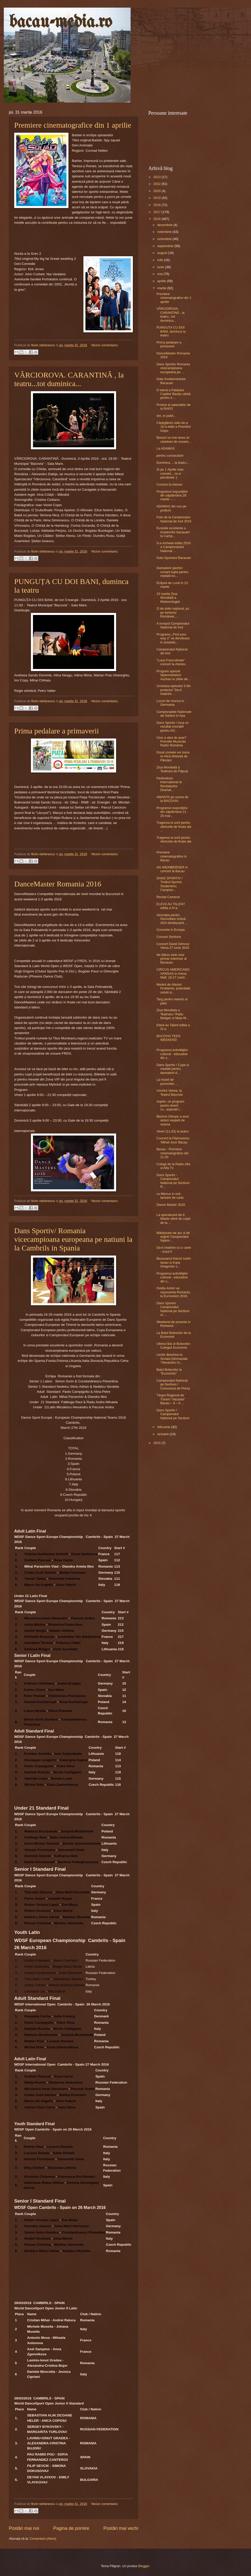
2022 (157, 184)
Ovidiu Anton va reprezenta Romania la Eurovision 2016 (173, 1292)
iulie (160, 260)
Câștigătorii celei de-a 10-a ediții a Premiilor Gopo (173, 427)
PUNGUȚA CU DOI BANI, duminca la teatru (170, 331)
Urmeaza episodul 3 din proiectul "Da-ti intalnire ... (173, 690)
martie (162, 288)
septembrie (165, 246)
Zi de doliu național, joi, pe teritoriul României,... (173, 612)
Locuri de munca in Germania (170, 703)
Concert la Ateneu (169, 484)
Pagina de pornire (71, 2528)
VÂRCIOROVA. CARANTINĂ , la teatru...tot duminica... (69, 379)
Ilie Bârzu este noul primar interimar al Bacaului (171, 959)
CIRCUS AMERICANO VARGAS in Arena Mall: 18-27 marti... (172, 973)
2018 (157, 205)
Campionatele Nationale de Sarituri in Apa (173, 713)
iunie (161, 267)
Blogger (143, 2566)
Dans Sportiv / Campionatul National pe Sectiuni (172, 1414)
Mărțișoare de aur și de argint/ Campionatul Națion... (173, 1237)
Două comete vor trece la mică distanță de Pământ (172, 756)
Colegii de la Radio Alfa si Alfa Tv (173, 1166)
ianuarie (163, 1434)
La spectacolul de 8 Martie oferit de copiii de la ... (173, 1219)
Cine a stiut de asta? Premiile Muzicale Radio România (171, 741)
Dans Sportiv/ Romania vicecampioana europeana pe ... (173, 368)
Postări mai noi (24, 2528)
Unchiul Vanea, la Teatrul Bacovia (169, 1092)
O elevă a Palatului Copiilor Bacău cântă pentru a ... (173, 394)
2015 (157, 1443)
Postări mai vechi (120, 2528)
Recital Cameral (168, 897)
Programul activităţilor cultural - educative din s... (172, 1054)
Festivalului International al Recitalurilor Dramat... (169, 784)
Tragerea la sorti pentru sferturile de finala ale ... (173, 826)
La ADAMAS (165, 448)
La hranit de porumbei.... (166, 1081)
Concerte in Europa (170, 930)
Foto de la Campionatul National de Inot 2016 (173, 519)
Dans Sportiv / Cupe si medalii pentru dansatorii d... (172, 1069)
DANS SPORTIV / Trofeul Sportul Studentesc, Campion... (169, 884)
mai (160, 274)
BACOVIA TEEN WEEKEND (168, 1038)
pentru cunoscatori (169, 455)
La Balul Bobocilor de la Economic (173, 1334)
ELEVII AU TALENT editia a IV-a (170, 906)
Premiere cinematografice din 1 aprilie (72, 125)
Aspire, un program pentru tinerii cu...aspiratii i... (170, 1105)
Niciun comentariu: (104, 345)
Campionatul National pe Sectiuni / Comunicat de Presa (173, 1384)
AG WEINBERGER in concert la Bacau (172, 869)
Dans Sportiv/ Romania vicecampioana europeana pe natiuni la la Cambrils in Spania (73, 1239)
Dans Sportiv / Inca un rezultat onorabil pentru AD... (172, 726)
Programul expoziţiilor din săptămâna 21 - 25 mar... (172, 812)
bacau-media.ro (60, 22)
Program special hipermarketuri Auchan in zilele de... (173, 675)
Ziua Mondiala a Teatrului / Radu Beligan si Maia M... (172, 1014)
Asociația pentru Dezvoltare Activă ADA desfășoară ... (171, 919)
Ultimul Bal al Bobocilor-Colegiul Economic (173, 1345)
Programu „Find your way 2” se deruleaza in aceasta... (172, 638)
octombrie (164, 239)
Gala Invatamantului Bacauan (171, 381)
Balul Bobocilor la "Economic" (169, 1371)
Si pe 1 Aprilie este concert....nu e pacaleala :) (170, 473)
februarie (164, 1427)
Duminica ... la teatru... (172, 463)
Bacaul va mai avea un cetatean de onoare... (173, 439)
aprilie (162, 281)
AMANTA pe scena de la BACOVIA (172, 799)
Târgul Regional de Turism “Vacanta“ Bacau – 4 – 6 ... (170, 1399)
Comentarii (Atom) (43, 2538)
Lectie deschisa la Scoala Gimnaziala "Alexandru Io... (171, 1358)
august (162, 253)
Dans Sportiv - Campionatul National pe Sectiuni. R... (173, 1181)
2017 (157, 212)
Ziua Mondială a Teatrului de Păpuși (172, 769)
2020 (157, 191)
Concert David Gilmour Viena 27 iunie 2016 (172, 946)
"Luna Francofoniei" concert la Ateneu (171, 662)
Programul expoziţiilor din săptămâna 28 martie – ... (172, 495)
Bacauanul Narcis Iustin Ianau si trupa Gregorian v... (173, 1262)
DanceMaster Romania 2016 (57, 884)
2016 (157, 219)
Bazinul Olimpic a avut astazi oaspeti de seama (172, 1120)
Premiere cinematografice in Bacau (171, 856)
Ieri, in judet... (166, 416)
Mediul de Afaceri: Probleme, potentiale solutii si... (173, 988)
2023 (157, 177)
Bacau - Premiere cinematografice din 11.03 (172, 1153)
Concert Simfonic (168, 937)
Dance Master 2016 (170, 1205)
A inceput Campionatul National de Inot (172, 625)
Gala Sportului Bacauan (173, 558)
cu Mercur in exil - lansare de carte (170, 1195)
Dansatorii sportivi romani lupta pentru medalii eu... (172, 572)
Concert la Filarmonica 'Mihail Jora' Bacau (172, 1140)
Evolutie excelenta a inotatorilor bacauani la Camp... (173, 532)
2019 (157, 198)
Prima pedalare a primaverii (56, 731)
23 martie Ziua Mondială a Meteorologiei (168, 598)
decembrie (165, 225)
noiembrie (164, 232)
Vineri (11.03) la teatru (172, 1131)
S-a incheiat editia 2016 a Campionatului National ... (173, 547)
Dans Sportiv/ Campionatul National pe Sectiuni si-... (172, 1309)
